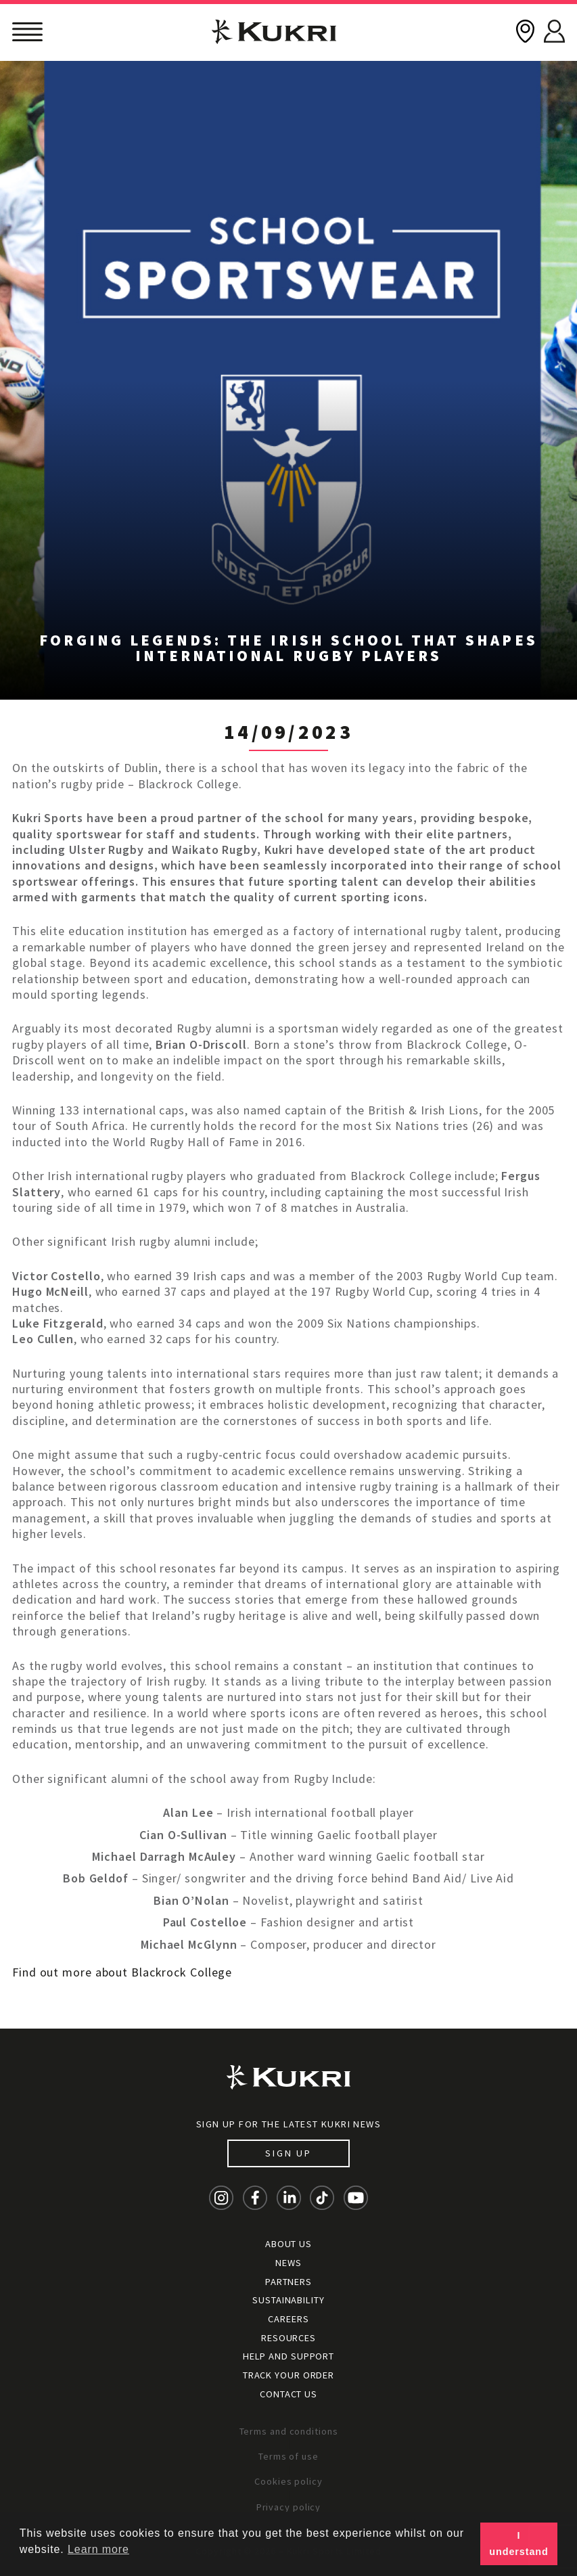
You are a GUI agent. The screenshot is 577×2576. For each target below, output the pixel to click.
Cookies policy (288, 2481)
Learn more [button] (98, 2549)
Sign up (288, 2153)
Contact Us (288, 2394)
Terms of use (288, 2456)
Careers (288, 2319)
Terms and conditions (288, 2431)
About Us (288, 2244)
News (288, 2263)
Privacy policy (288, 2507)
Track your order (288, 2375)
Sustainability (288, 2300)
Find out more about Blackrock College (122, 1972)
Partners (288, 2282)
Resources (288, 2338)
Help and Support (288, 2356)
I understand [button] (518, 2543)
